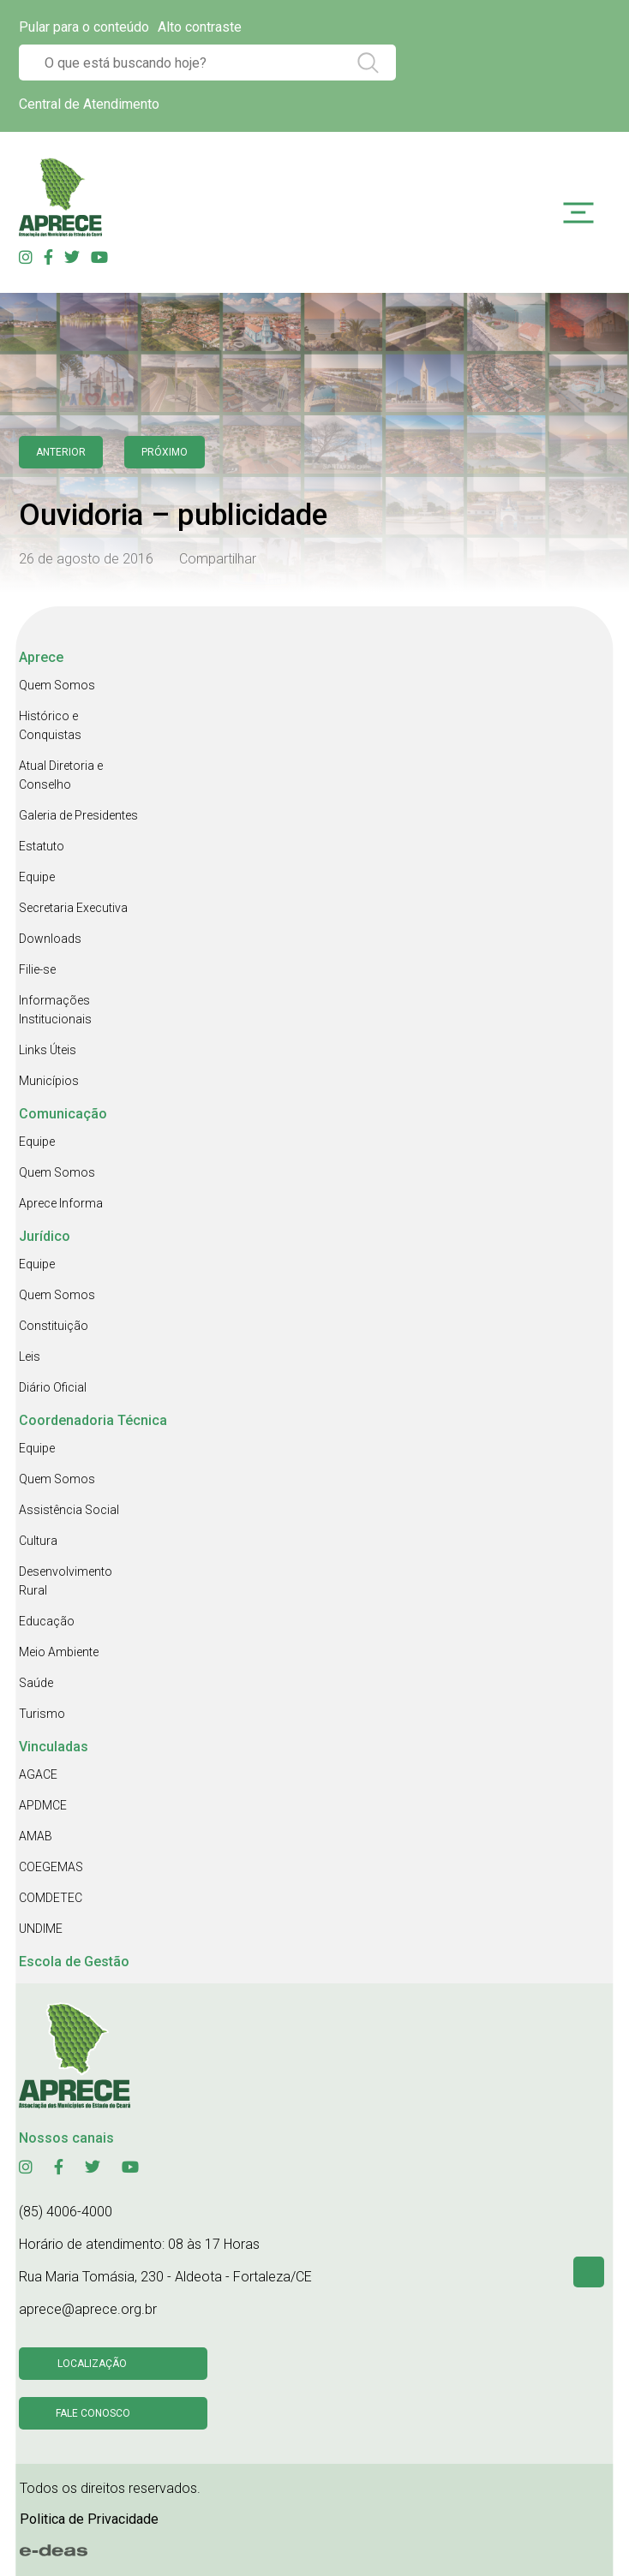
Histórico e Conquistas (50, 725)
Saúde (36, 1683)
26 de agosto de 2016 (86, 559)
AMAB (35, 1836)
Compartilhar (217, 559)
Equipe (37, 877)
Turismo (42, 1713)
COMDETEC (50, 1898)
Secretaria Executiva (73, 908)
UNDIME (41, 1928)
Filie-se (37, 969)
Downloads (50, 938)
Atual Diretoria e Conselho (61, 775)
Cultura (38, 1540)
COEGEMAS (51, 1867)
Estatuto (41, 846)
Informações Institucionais (55, 1009)
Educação (47, 1621)
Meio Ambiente (59, 1652)
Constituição (53, 1326)
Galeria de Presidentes (78, 815)
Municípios (49, 1081)
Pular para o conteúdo (84, 27)
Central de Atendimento (89, 104)
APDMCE (43, 1805)
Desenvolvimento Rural (65, 1581)
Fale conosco (93, 2413)
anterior (61, 452)
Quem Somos (57, 685)
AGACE (38, 1774)
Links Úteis (47, 1050)
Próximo (164, 452)
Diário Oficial (53, 1387)
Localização (92, 2364)
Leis (29, 1356)
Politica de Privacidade (89, 2519)
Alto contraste (200, 27)
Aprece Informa (61, 1203)
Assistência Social (69, 1510)
